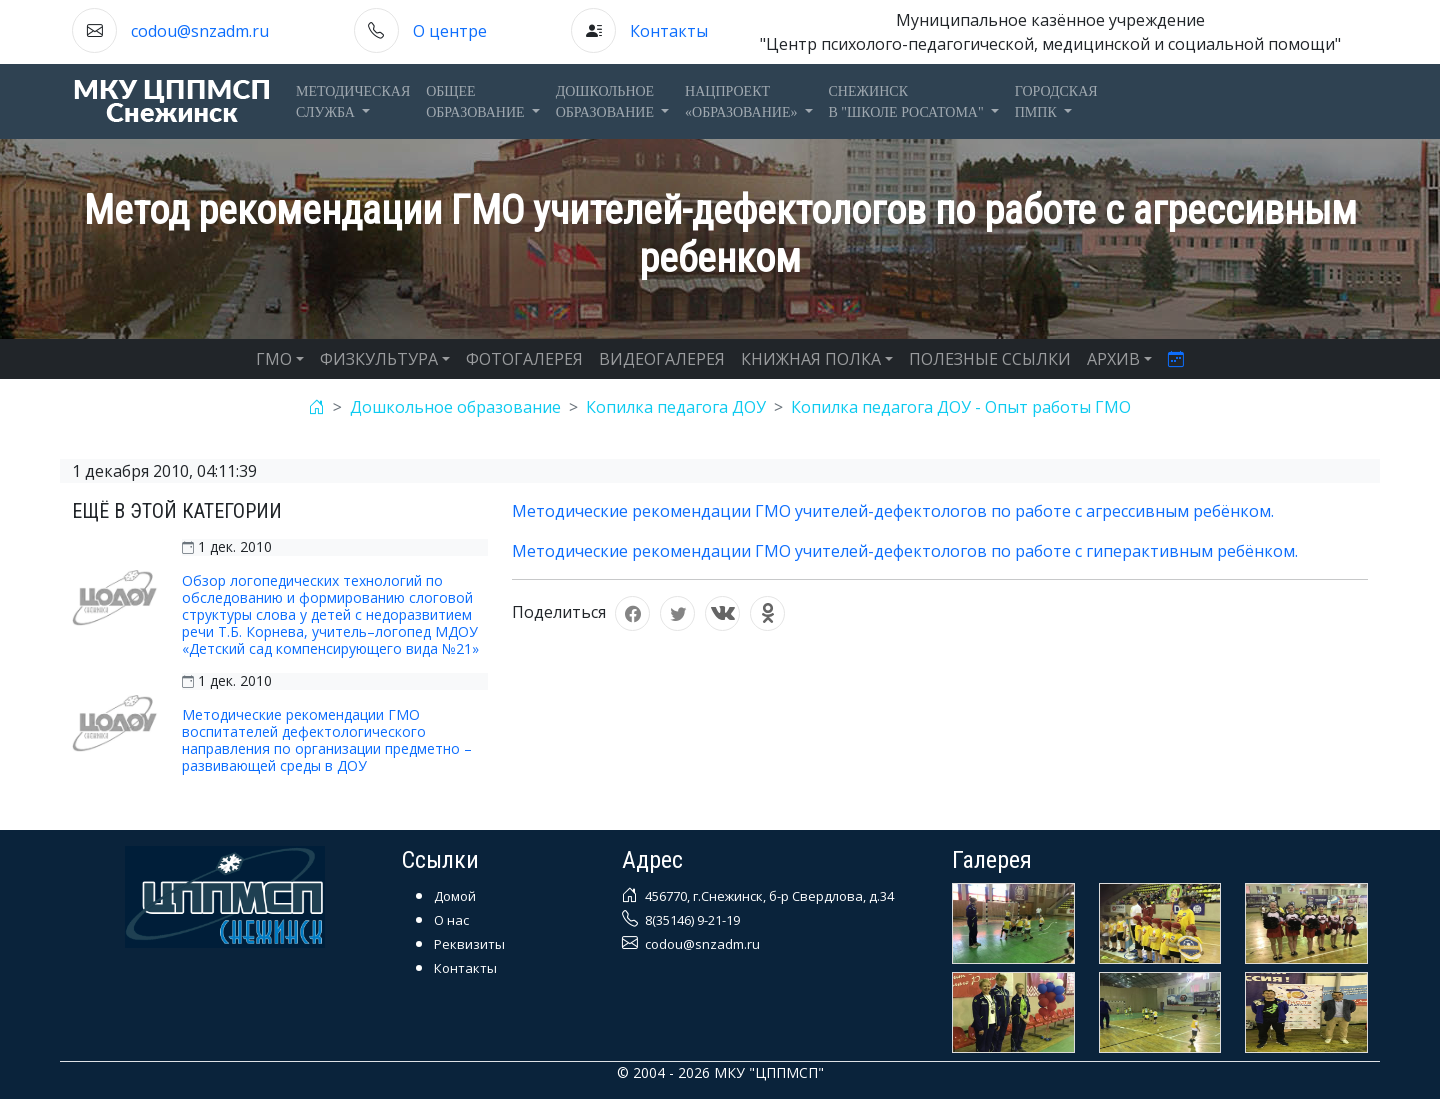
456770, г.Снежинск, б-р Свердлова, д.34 (768, 896)
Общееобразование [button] (477, 102)
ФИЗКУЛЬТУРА (379, 359)
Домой (455, 896)
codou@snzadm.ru (200, 31)
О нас (451, 920)
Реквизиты (469, 944)
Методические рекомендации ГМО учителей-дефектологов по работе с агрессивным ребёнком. (893, 511)
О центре (450, 31)
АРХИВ (1113, 359)
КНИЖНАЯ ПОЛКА (811, 359)
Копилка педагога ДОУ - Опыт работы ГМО (961, 407)
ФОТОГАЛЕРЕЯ (524, 359)
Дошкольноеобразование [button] (607, 102)
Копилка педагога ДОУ (676, 407)
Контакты (669, 31)
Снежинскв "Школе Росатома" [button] (908, 102)
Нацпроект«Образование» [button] (743, 102)
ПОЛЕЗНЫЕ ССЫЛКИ (990, 359)
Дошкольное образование (455, 407)
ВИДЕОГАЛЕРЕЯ (662, 359)
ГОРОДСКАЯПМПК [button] (1056, 102)
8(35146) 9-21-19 (691, 920)
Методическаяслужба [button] (353, 102)
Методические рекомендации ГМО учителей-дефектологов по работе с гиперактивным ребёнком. (905, 551)
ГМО (274, 359)
